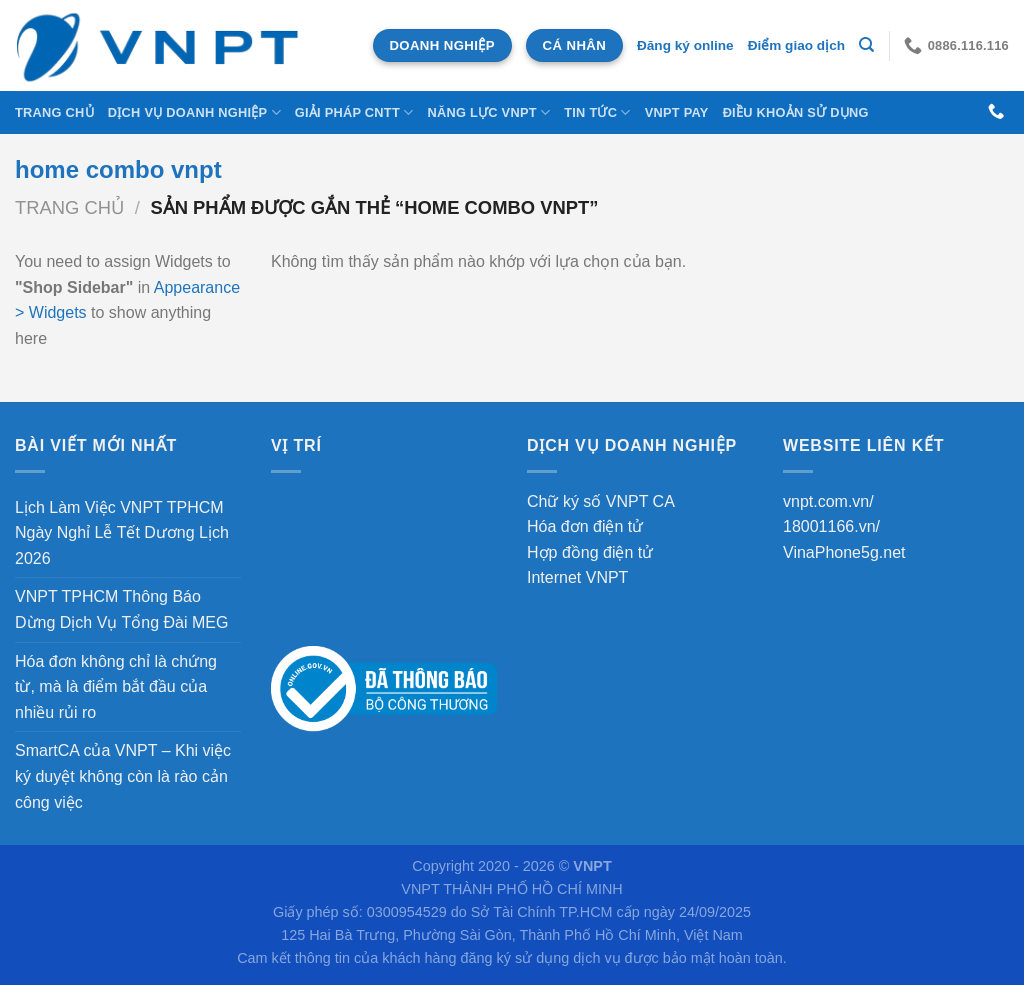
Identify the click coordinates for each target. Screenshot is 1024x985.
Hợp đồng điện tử (590, 552)
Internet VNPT (577, 577)
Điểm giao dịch (796, 45)
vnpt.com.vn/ (828, 501)
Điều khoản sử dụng (796, 112)
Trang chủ (54, 112)
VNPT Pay (677, 112)
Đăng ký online (685, 45)
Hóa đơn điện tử (585, 526)
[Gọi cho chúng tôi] (996, 112)
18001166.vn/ (831, 526)
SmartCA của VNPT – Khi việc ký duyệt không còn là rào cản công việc (123, 776)
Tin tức (597, 112)
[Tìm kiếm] (866, 45)
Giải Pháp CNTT (354, 112)
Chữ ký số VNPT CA (601, 501)
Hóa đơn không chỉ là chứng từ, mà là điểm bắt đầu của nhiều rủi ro (116, 687)
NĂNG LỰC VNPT (488, 112)
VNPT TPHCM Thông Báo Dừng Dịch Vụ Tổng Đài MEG (121, 609)
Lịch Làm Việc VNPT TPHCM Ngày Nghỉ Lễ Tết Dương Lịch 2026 (122, 533)
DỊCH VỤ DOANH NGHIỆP (194, 112)
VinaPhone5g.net (844, 552)
